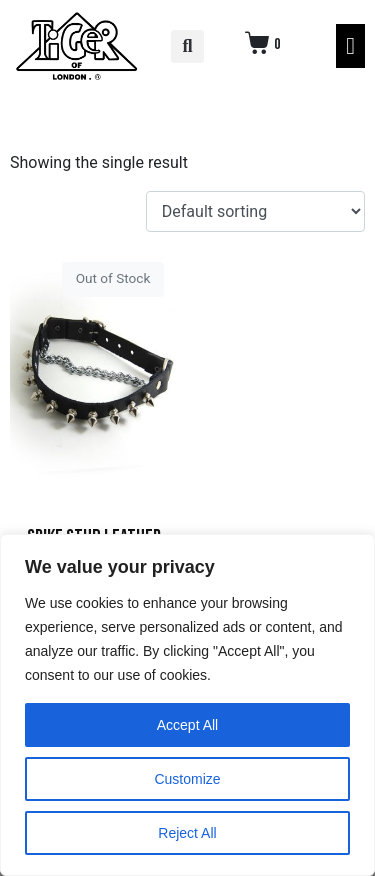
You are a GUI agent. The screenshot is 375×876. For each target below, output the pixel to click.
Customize (187, 779)
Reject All (187, 833)
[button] (187, 46)
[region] (187, 705)
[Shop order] (255, 211)
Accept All (187, 725)
